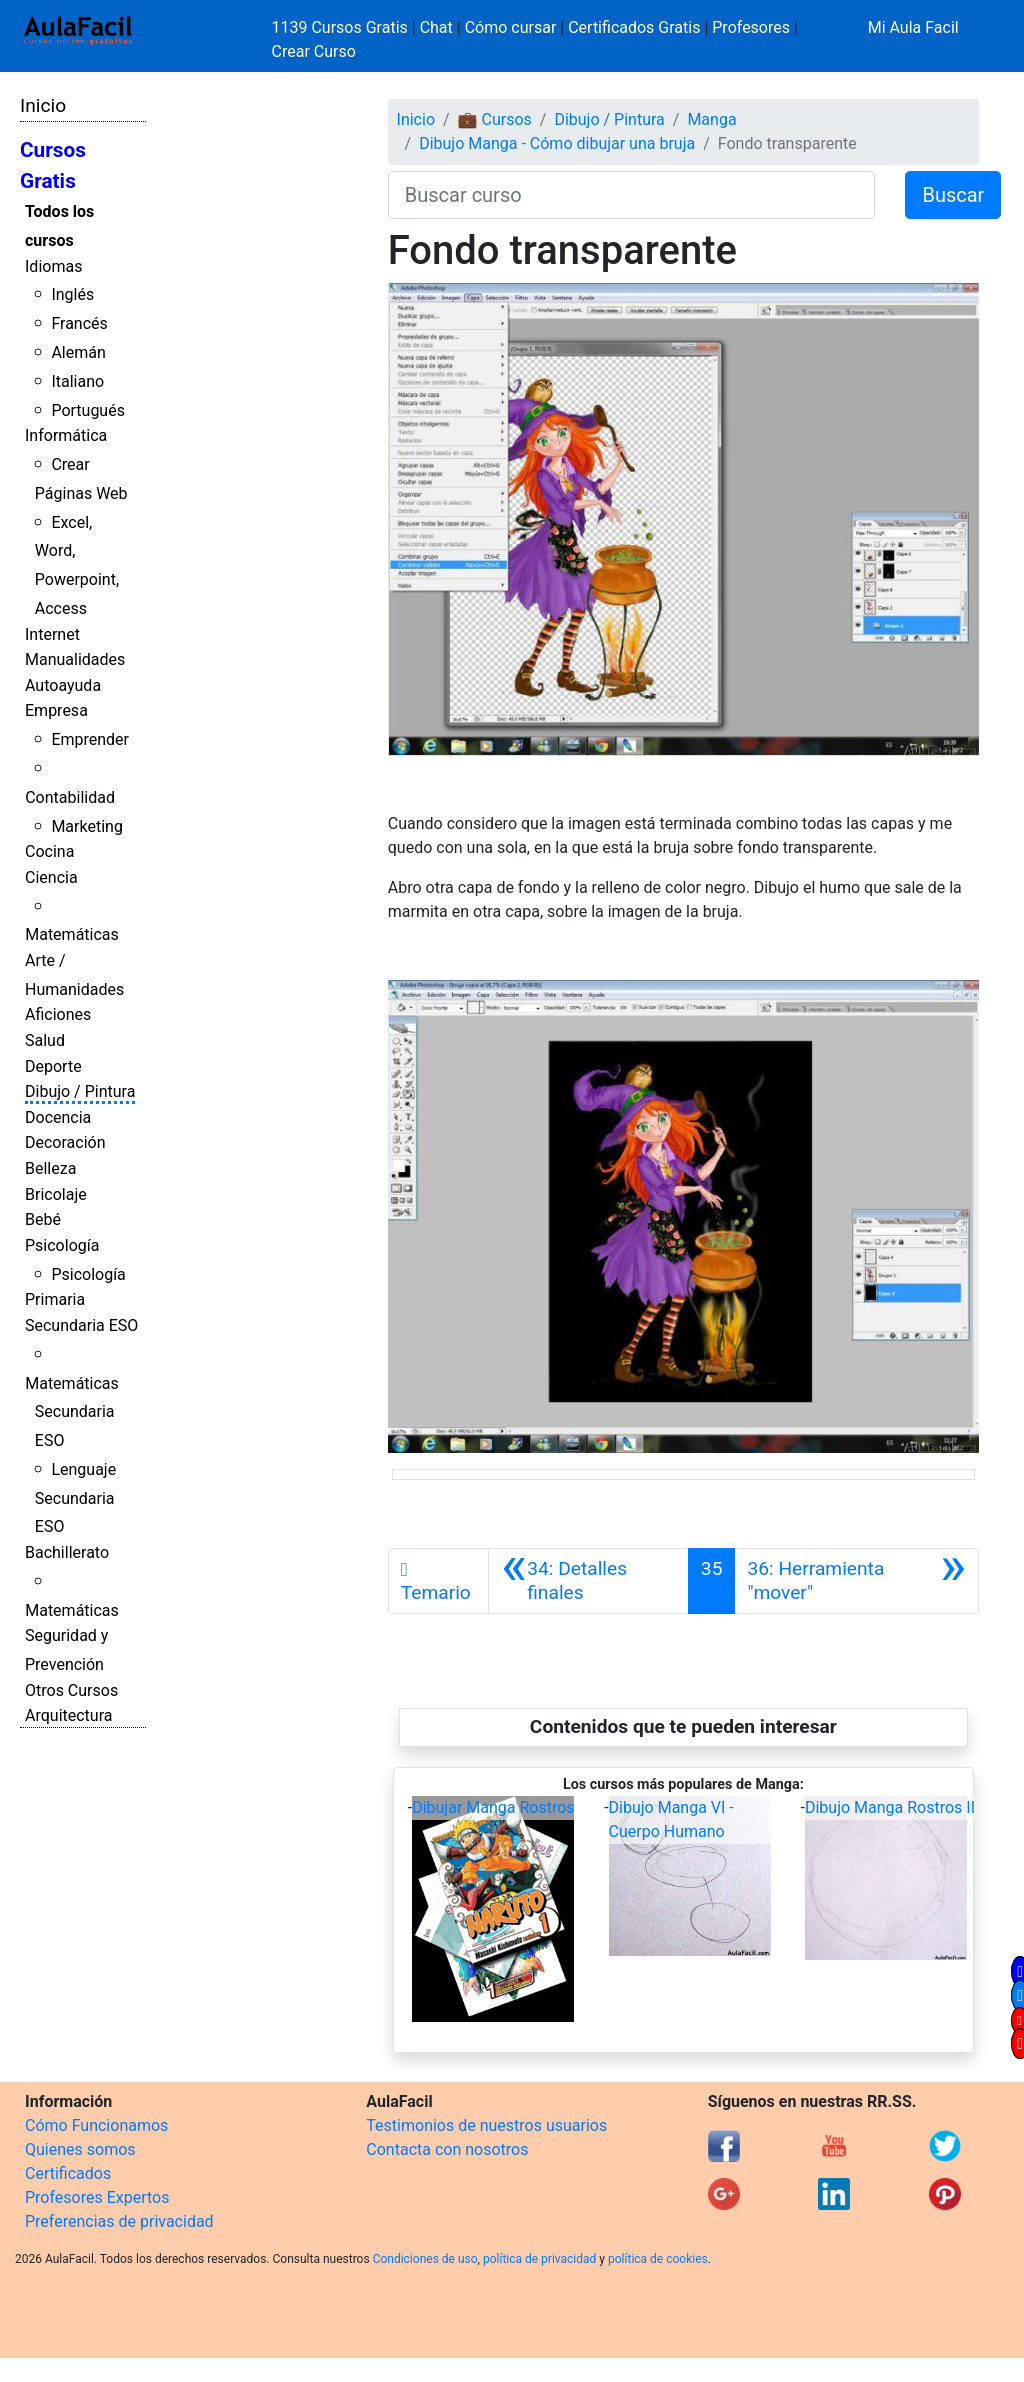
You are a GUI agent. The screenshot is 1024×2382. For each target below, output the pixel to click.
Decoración (65, 1142)
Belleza (50, 1168)
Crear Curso (314, 51)
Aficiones (58, 1014)
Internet (52, 634)
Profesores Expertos (97, 2197)
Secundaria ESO (81, 1325)
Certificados (68, 2173)
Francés (79, 323)
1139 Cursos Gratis (342, 27)
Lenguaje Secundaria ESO (75, 1498)
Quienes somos (80, 2149)
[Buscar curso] (632, 195)
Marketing (86, 826)
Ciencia (51, 877)
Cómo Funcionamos (96, 2125)
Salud (45, 1040)
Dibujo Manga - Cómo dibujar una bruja (557, 143)
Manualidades (75, 659)
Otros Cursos (71, 1690)
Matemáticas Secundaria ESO (72, 1412)
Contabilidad (70, 797)
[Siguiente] (856, 1581)
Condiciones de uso (425, 2259)
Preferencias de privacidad (119, 2221)
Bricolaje (56, 1194)
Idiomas (53, 266)
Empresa (56, 710)
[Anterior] (588, 1581)
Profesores (751, 27)
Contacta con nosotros (447, 2149)
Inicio (43, 105)
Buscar (953, 195)
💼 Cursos (495, 119)
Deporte (53, 1066)
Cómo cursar (511, 27)
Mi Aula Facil (913, 27)
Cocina (49, 851)
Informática (66, 435)
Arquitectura (68, 1715)
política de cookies (658, 2259)
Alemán (78, 352)
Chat (436, 27)
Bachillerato (67, 1552)
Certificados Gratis (634, 27)
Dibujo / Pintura (80, 1091)
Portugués (88, 410)
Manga (711, 119)
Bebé (43, 1219)
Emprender (90, 739)
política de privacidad (539, 2259)
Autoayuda (63, 685)
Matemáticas (72, 934)
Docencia (58, 1117)
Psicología (62, 1245)
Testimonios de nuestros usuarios (486, 2125)
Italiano (77, 381)
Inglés (72, 294)
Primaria (55, 1299)
